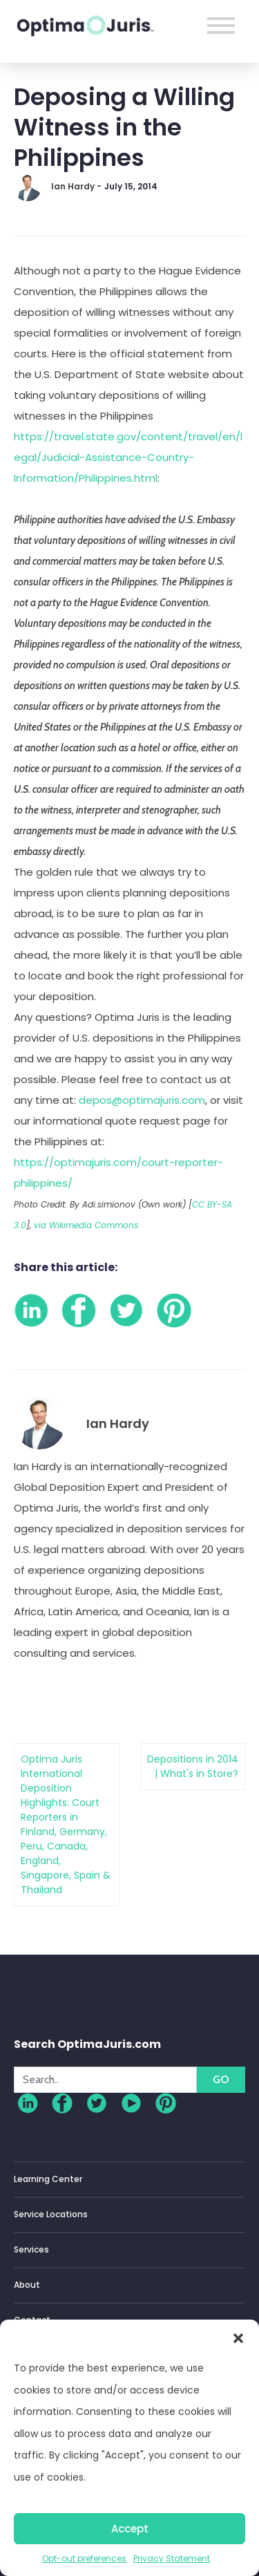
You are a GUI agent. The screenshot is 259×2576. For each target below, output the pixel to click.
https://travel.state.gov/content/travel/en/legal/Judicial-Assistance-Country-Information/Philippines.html (128, 457)
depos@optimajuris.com (142, 1100)
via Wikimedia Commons (86, 1225)
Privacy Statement (171, 2558)
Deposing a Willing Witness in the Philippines (124, 127)
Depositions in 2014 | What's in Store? (192, 1766)
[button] (238, 2337)
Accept (129, 2528)
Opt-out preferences (84, 2558)
